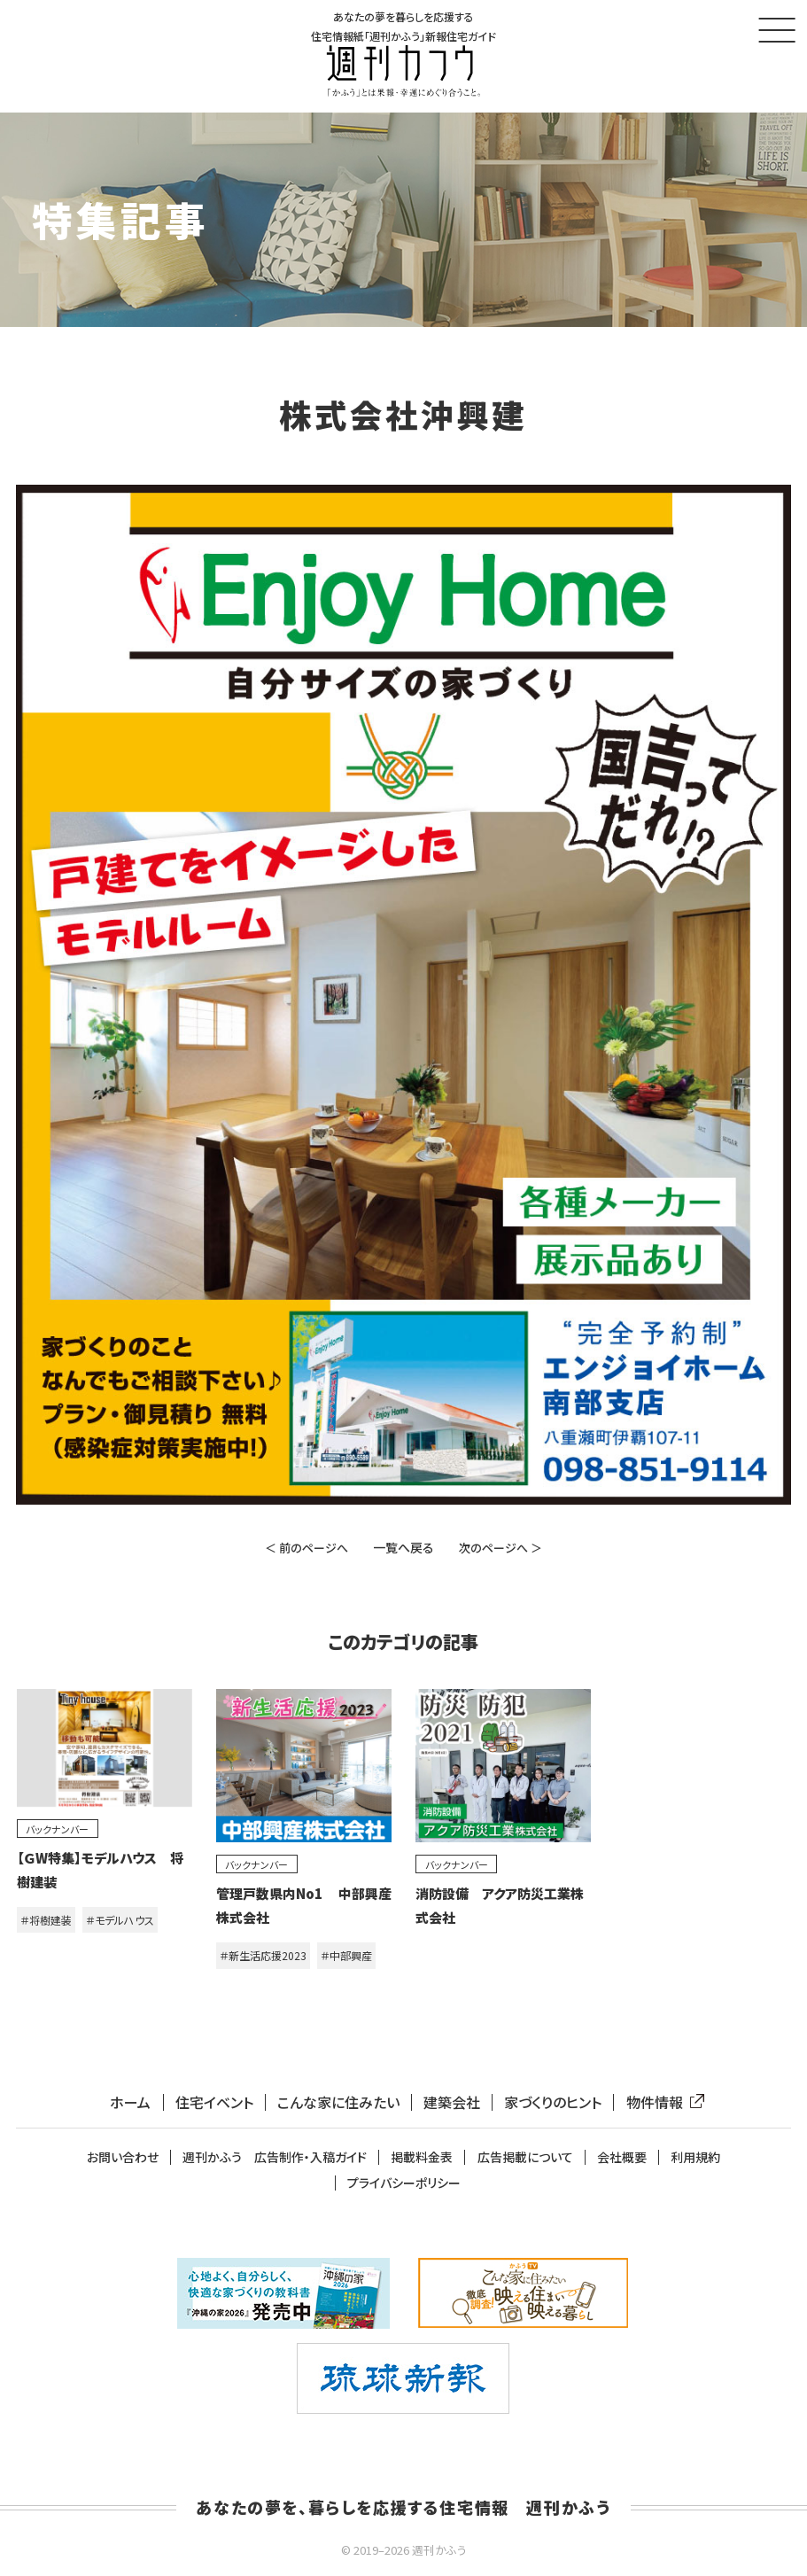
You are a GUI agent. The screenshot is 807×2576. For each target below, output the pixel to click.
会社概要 (622, 2157)
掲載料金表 (422, 2157)
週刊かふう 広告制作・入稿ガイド (274, 2157)
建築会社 (451, 2102)
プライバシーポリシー (404, 2183)
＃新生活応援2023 (263, 1955)
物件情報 (661, 2102)
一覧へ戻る (403, 1547)
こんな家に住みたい (338, 2102)
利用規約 (695, 2157)
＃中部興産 (346, 1955)
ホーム (130, 2102)
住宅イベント (214, 2102)
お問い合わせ (123, 2157)
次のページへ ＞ (500, 1547)
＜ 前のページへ (306, 1547)
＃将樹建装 (46, 1919)
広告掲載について (525, 2157)
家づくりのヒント (552, 2102)
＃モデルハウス (120, 1919)
